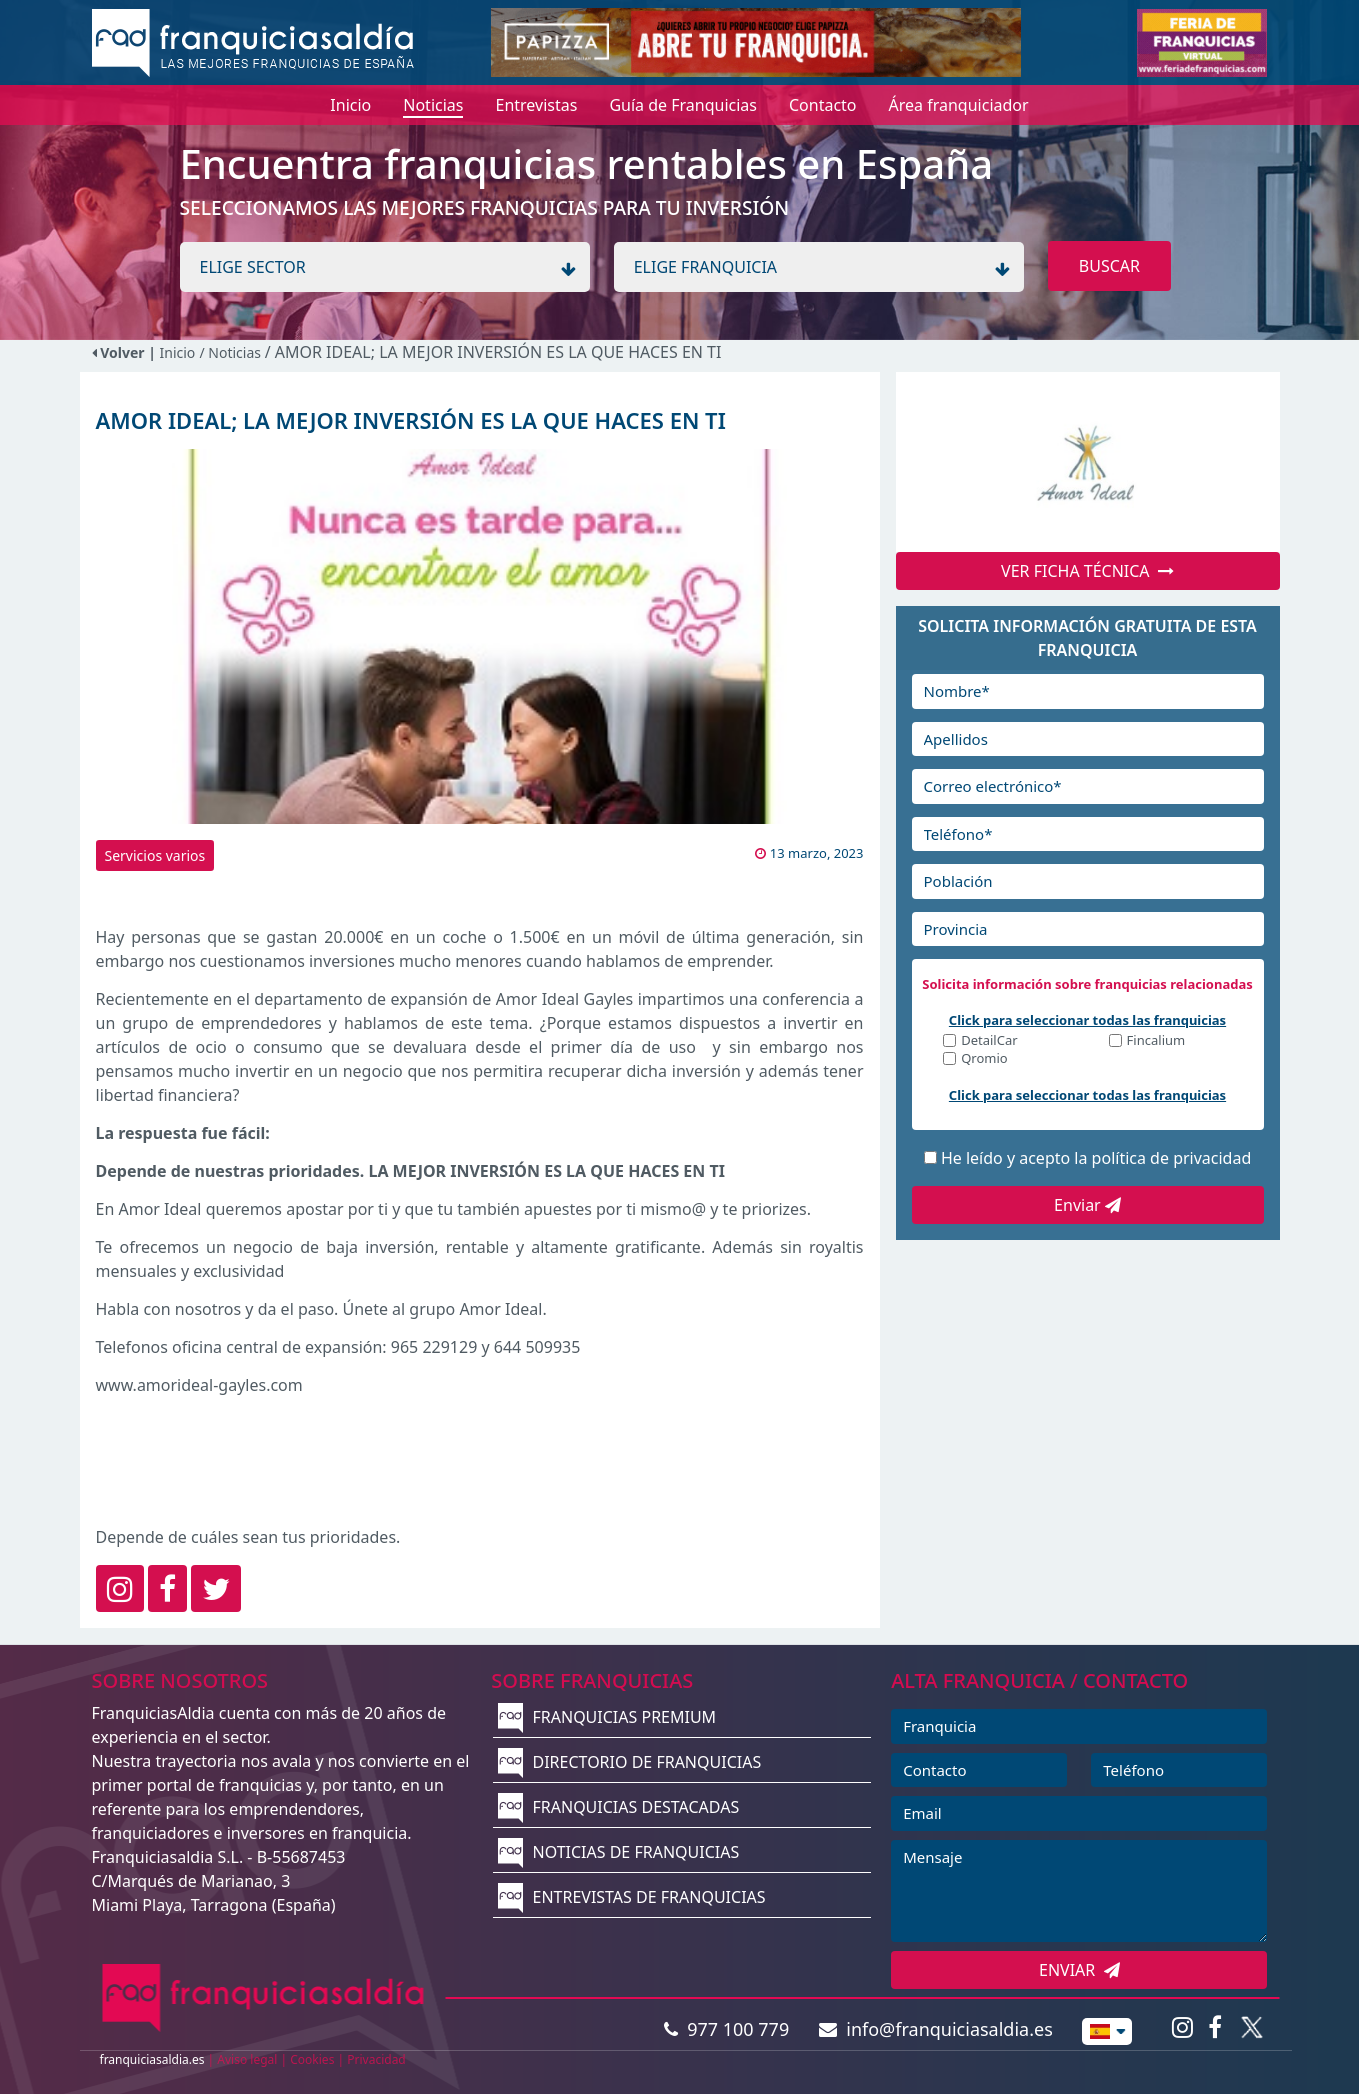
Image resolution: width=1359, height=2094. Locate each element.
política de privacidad (1172, 1158)
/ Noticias (231, 352)
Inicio (178, 352)
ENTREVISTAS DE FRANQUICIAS (631, 1897)
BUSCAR (1109, 266)
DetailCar (989, 1041)
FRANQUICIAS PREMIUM (607, 1717)
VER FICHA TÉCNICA (1087, 571)
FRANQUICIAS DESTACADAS (618, 1807)
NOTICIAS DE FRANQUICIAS (618, 1852)
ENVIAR (1079, 1970)
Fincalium (1156, 1041)
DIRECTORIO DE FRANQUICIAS (629, 1762)
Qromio (984, 1059)
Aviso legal (247, 2059)
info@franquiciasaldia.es (936, 2029)
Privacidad (376, 2059)
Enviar (1087, 1205)
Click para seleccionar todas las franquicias (1087, 1020)
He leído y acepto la (1096, 1158)
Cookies (312, 2059)
